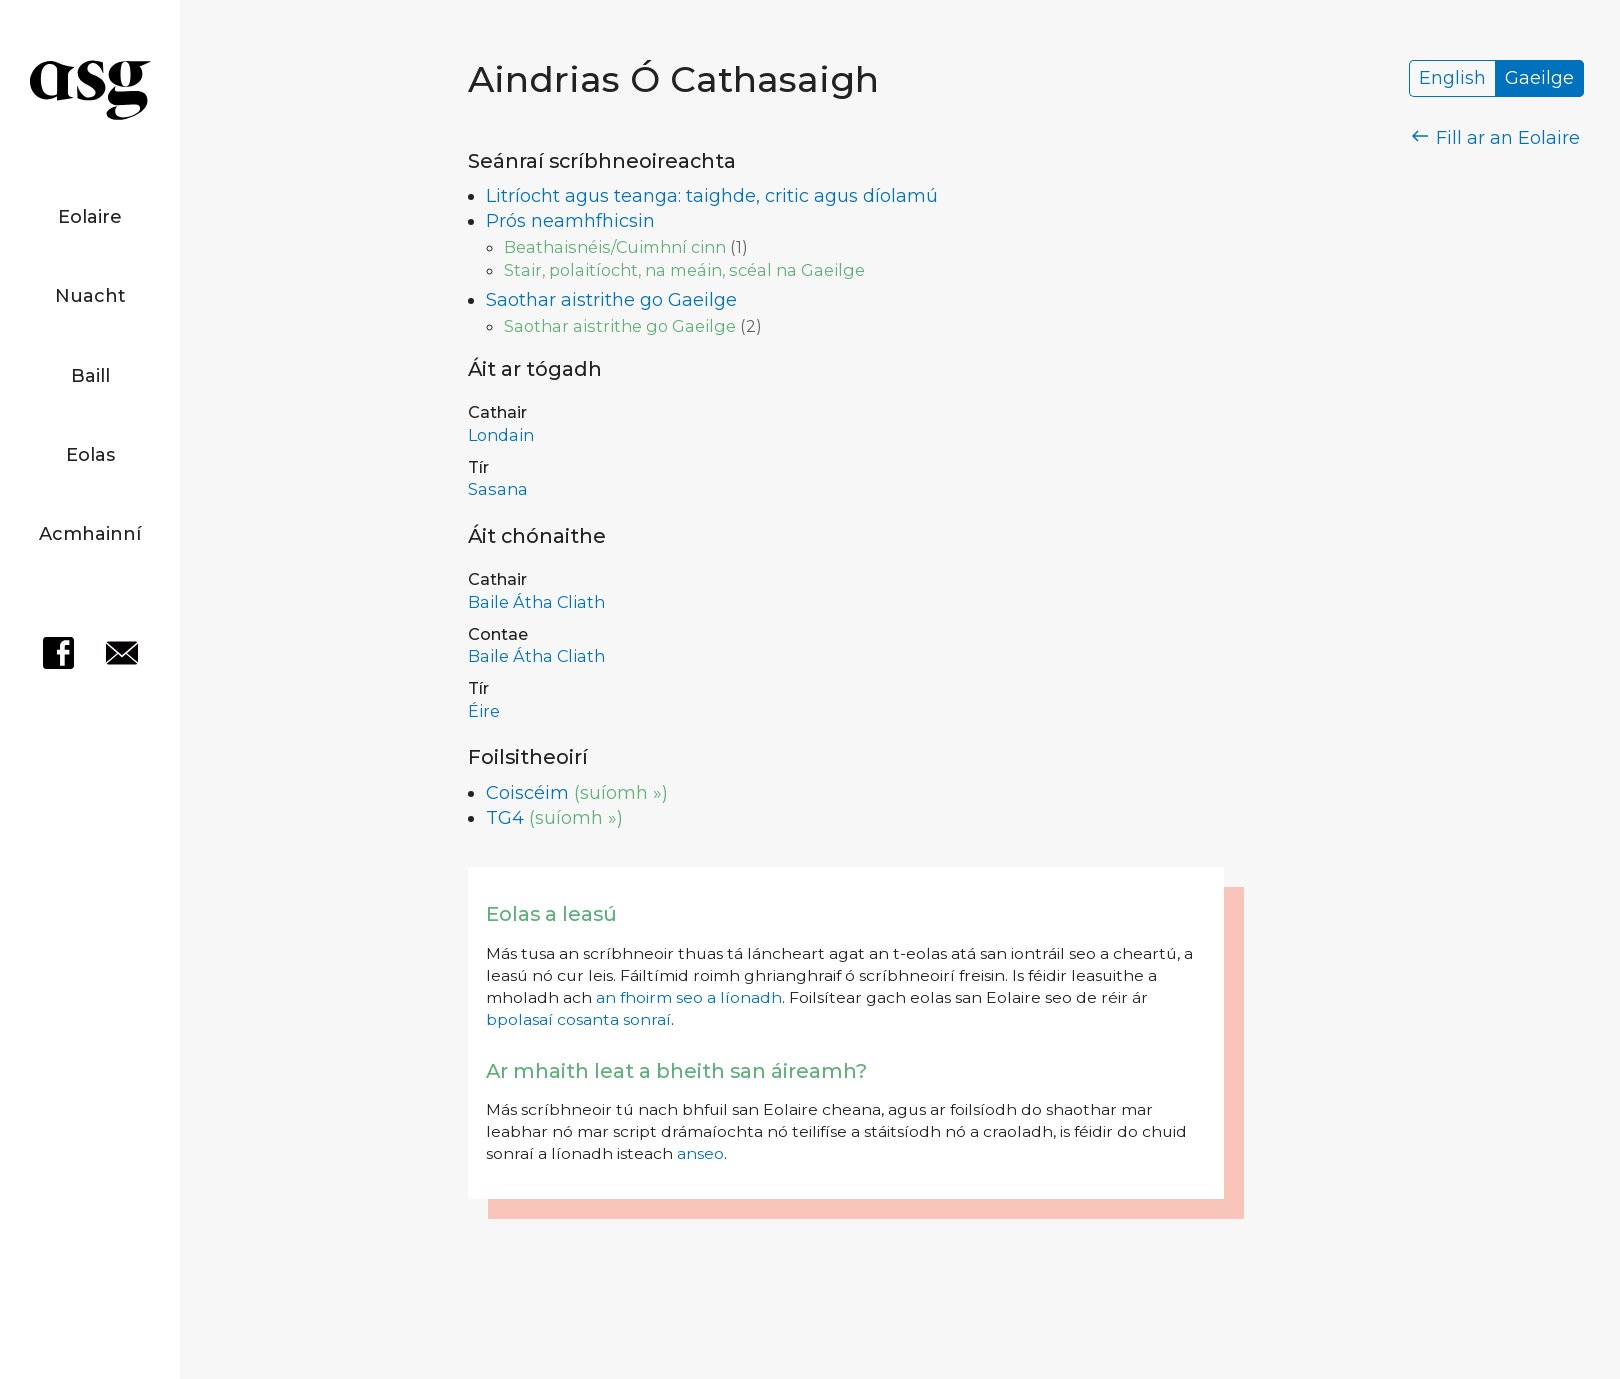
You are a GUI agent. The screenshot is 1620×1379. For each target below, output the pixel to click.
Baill (90, 376)
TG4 (505, 818)
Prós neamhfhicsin (570, 221)
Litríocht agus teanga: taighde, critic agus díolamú (712, 196)
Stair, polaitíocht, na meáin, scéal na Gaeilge (684, 270)
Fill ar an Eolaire (1496, 138)
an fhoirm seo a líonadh (689, 997)
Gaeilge (1539, 79)
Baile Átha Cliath (536, 602)
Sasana (498, 489)
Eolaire (90, 217)
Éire (484, 711)
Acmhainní (90, 534)
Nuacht (90, 296)
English (1452, 79)
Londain (501, 435)
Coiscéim (527, 793)
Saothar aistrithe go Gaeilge (611, 300)
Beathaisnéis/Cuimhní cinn (615, 247)
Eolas (90, 455)
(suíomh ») (621, 793)
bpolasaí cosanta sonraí (578, 1019)
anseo (700, 1153)
